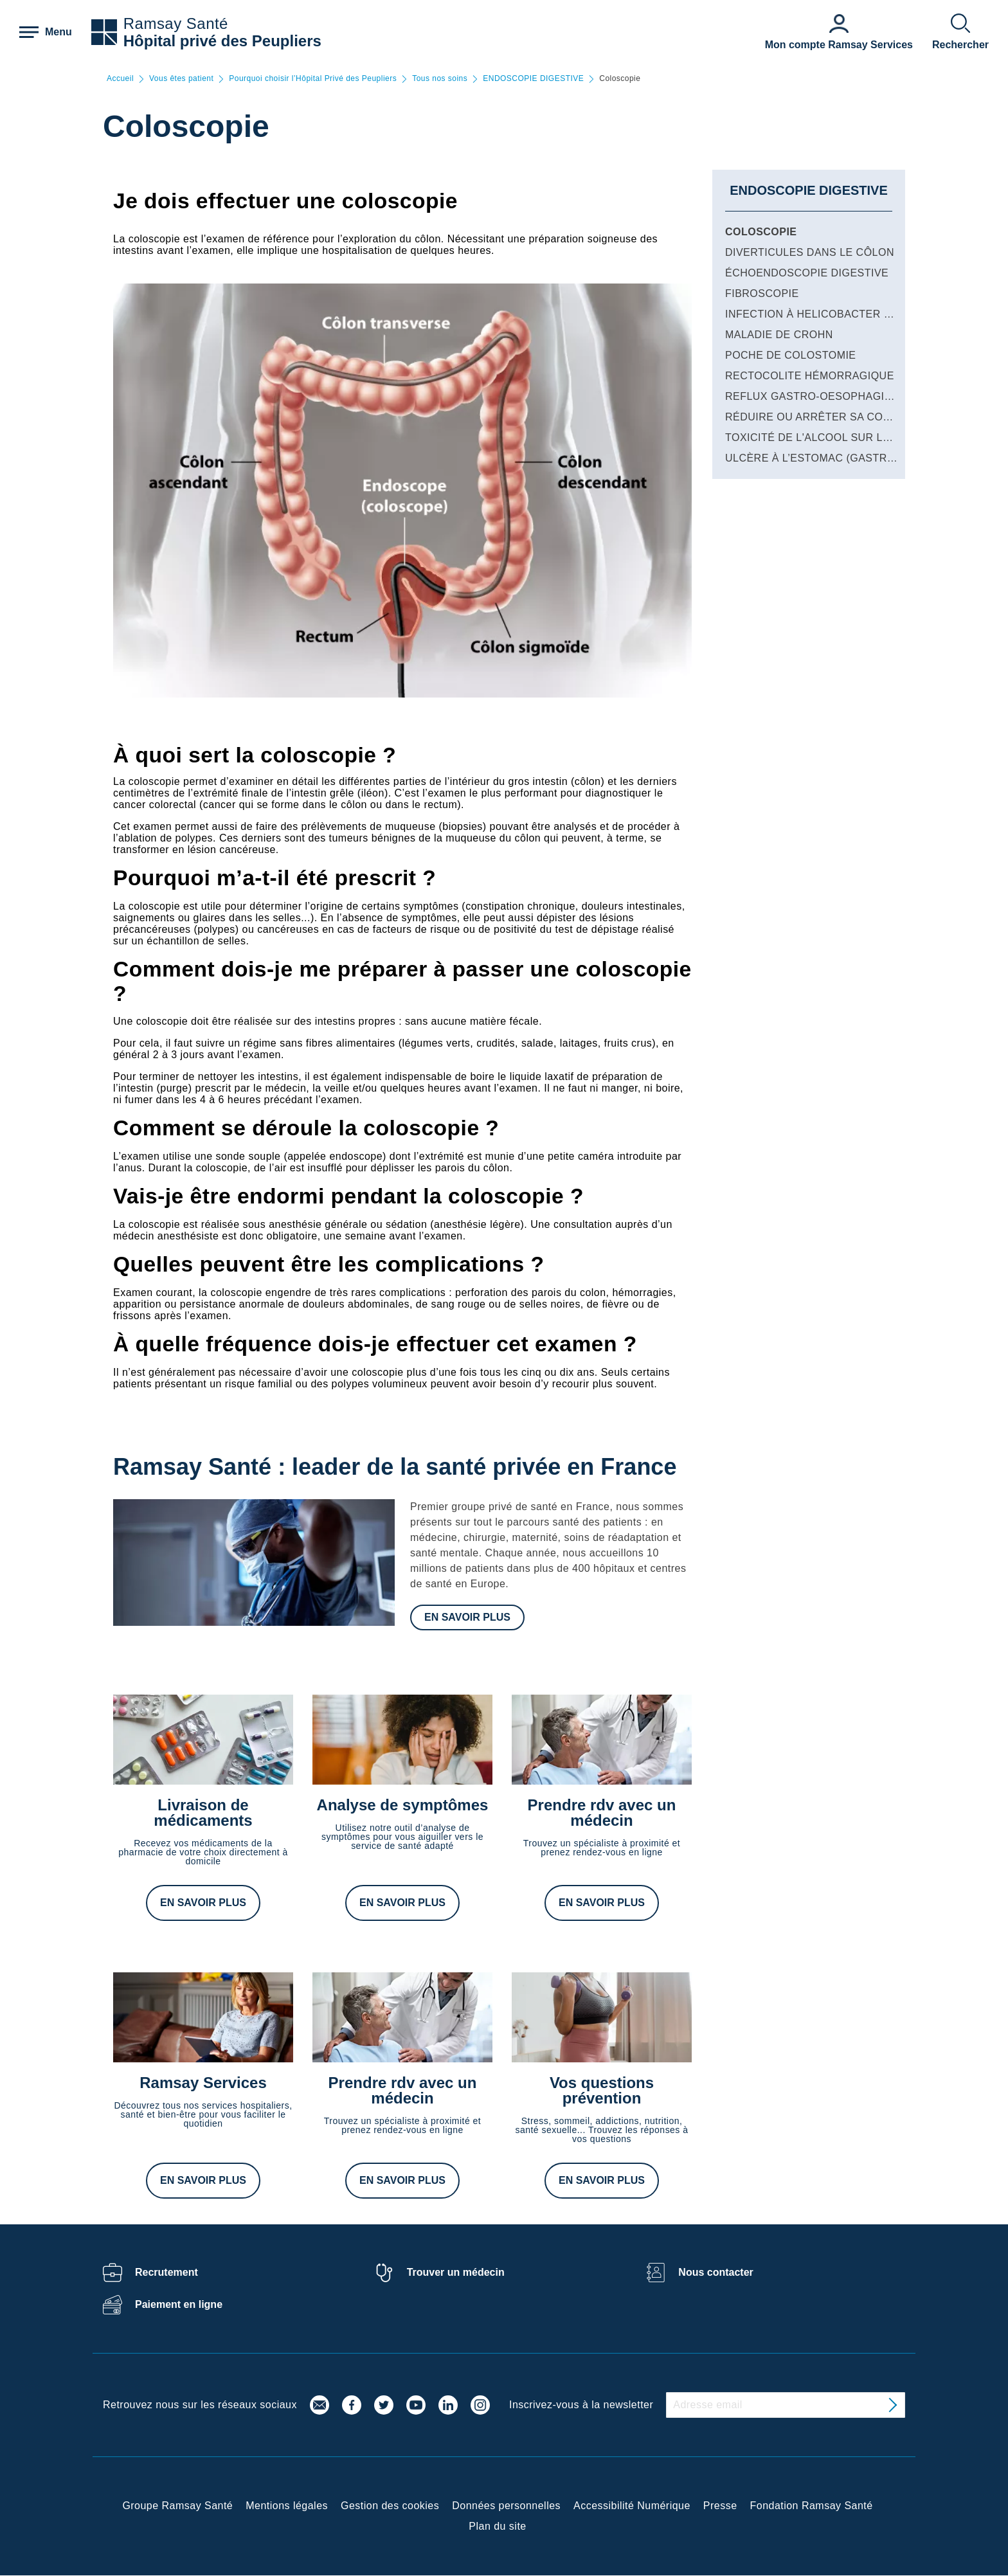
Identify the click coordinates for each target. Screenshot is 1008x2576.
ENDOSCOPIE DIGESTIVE (533, 79)
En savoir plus (467, 1617)
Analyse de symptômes (403, 1805)
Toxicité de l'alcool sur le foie (821, 437)
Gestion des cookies (390, 2505)
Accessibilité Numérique (631, 2505)
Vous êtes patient (181, 79)
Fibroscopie (762, 293)
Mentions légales (287, 2505)
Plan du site (497, 2526)
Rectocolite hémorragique (809, 375)
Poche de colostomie (790, 355)
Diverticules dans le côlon (809, 252)
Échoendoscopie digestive (806, 272)
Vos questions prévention (602, 2090)
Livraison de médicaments (203, 1812)
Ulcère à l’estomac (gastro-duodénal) (843, 458)
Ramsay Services (203, 2082)
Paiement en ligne (178, 2304)
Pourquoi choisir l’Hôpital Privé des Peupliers (313, 79)
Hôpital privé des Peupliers (222, 41)
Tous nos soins (439, 79)
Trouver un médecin (456, 2272)
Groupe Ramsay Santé (177, 2505)
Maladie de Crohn (779, 334)
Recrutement (166, 2272)
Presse (720, 2505)
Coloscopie (761, 231)
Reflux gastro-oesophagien (812, 396)
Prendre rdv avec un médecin (602, 1812)
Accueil (120, 79)
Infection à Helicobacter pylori (824, 314)
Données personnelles (506, 2505)
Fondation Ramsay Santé (811, 2505)
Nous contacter (715, 2272)
